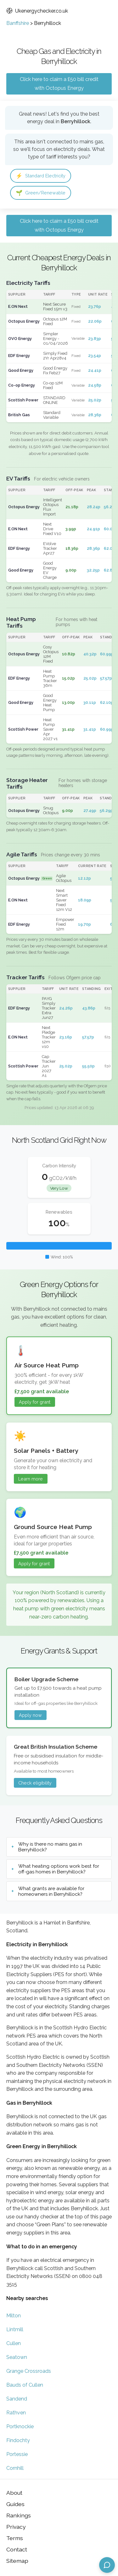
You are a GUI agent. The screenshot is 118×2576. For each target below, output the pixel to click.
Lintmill (14, 2329)
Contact (16, 2549)
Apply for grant (34, 1402)
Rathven (16, 2413)
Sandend (16, 2399)
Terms (14, 2538)
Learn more (30, 1478)
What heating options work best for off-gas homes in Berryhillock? (58, 1869)
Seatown (16, 2357)
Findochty (18, 2440)
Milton (13, 2316)
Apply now (30, 1715)
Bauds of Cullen (24, 2385)
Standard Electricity (40, 176)
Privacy (16, 2526)
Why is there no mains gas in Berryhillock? (50, 1847)
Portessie (17, 2454)
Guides (15, 2504)
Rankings (18, 2515)
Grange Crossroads (28, 2371)
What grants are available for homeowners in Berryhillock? (51, 1891)
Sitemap (17, 2560)
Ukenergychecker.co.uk (37, 11)
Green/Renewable (40, 193)
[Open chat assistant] (107, 2565)
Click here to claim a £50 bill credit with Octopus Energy (59, 83)
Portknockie (20, 2426)
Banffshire (17, 23)
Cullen (13, 2343)
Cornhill (15, 2468)
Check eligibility (35, 1782)
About (14, 2492)
